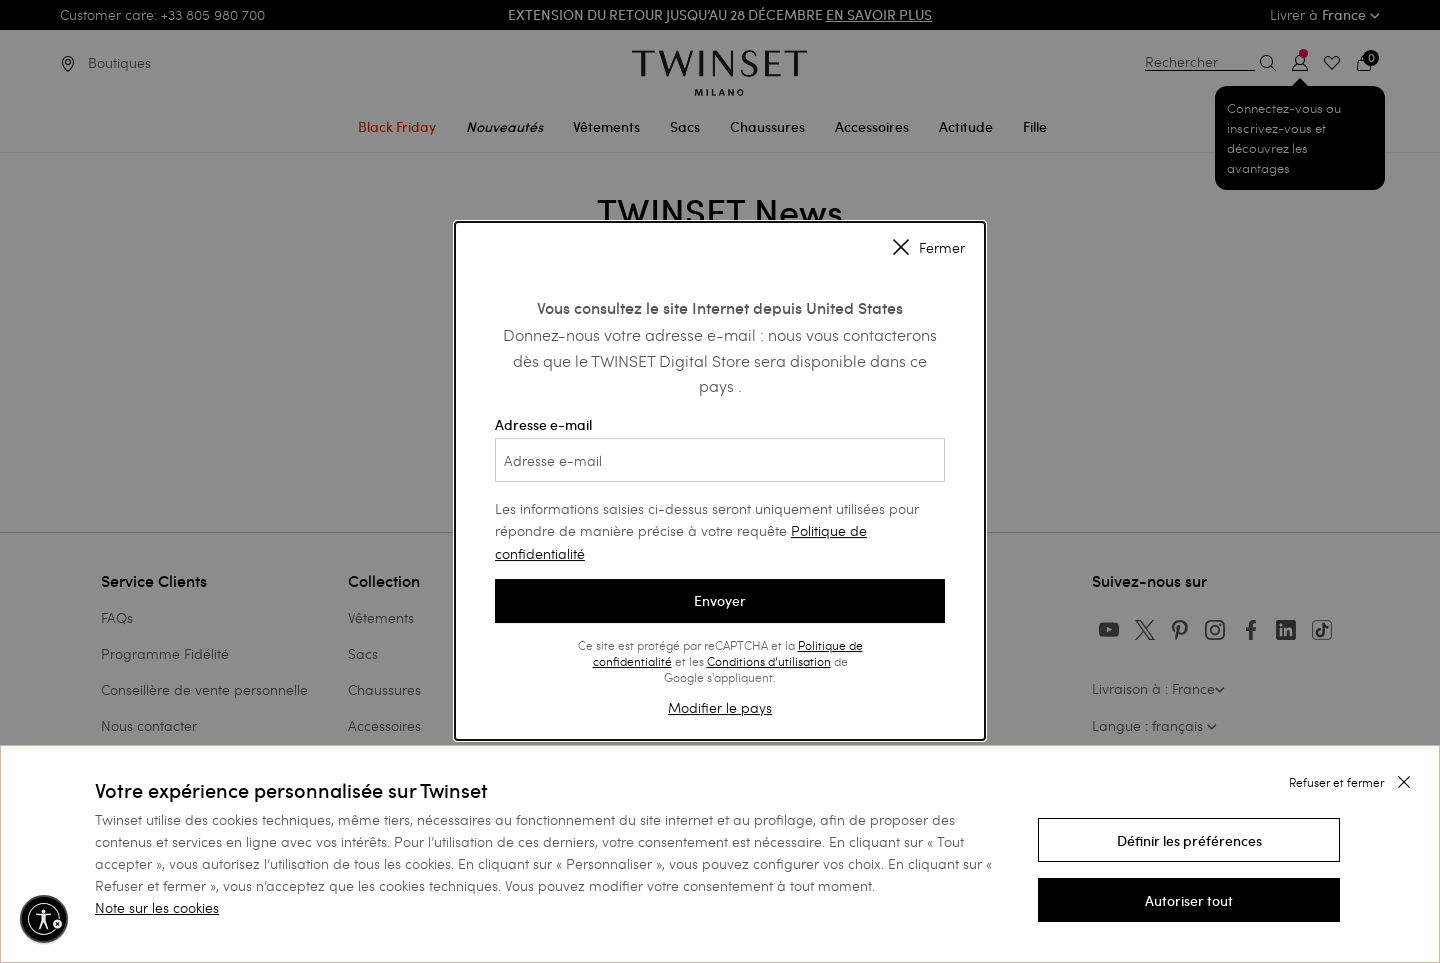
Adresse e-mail (720, 449)
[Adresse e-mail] (720, 460)
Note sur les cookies (157, 907)
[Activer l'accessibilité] (44, 919)
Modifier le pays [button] (720, 707)
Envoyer (720, 601)
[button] (1189, 840)
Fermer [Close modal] (929, 249)
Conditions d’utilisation (769, 661)
